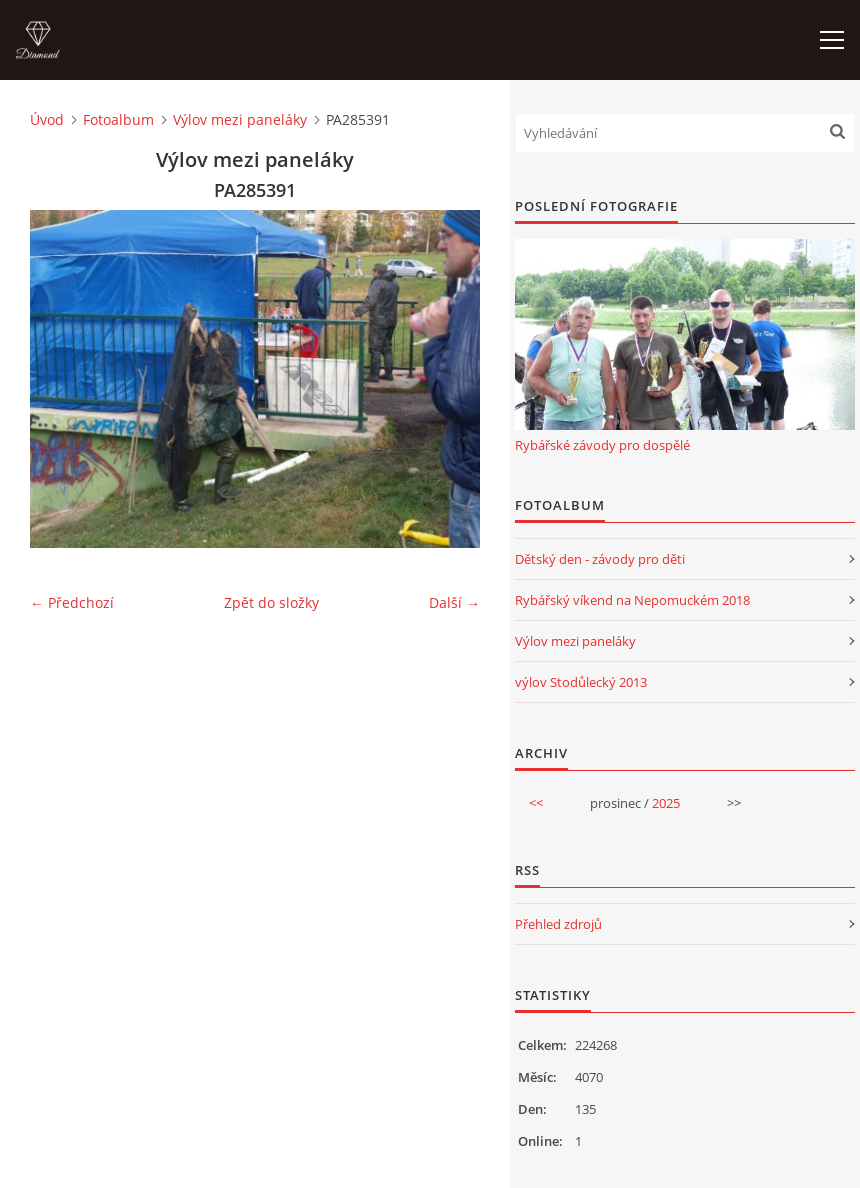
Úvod (47, 119)
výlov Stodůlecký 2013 (581, 682)
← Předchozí (72, 602)
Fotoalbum (118, 119)
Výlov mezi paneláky (240, 119)
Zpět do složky (271, 602)
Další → (454, 602)
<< (536, 803)
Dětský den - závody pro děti (600, 559)
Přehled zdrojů (558, 924)
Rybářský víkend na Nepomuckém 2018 (632, 600)
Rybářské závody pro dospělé (602, 445)
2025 (666, 803)
